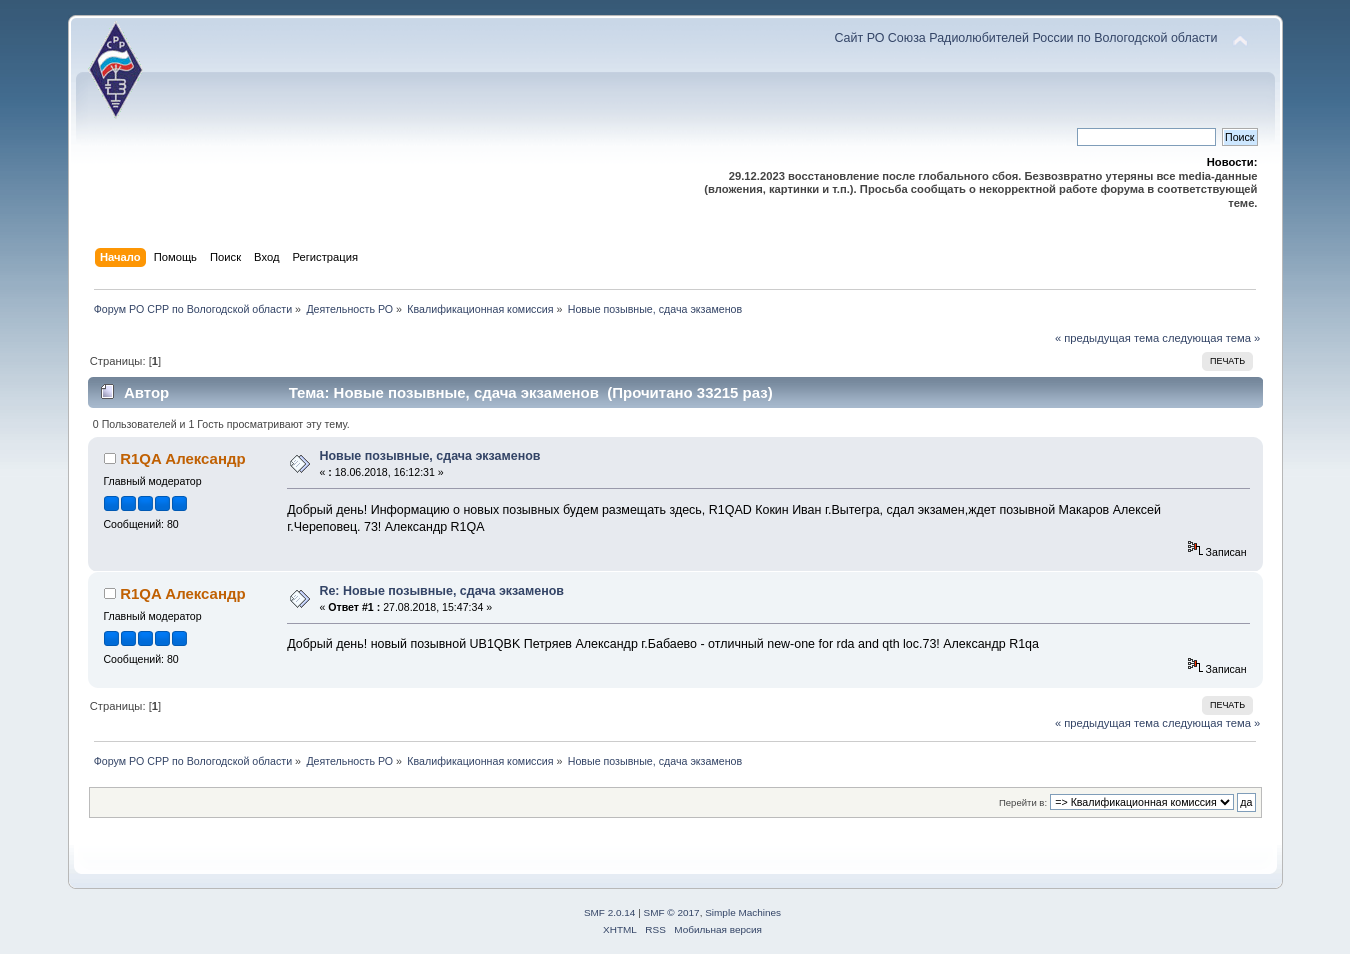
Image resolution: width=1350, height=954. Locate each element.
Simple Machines (743, 912)
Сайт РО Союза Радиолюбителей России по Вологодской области (1025, 38)
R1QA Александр (182, 458)
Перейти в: (1023, 802)
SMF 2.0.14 (610, 912)
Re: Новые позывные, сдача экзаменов (441, 591)
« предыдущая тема (1107, 338)
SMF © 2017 (672, 912)
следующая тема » (1211, 338)
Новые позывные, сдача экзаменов (429, 456)
